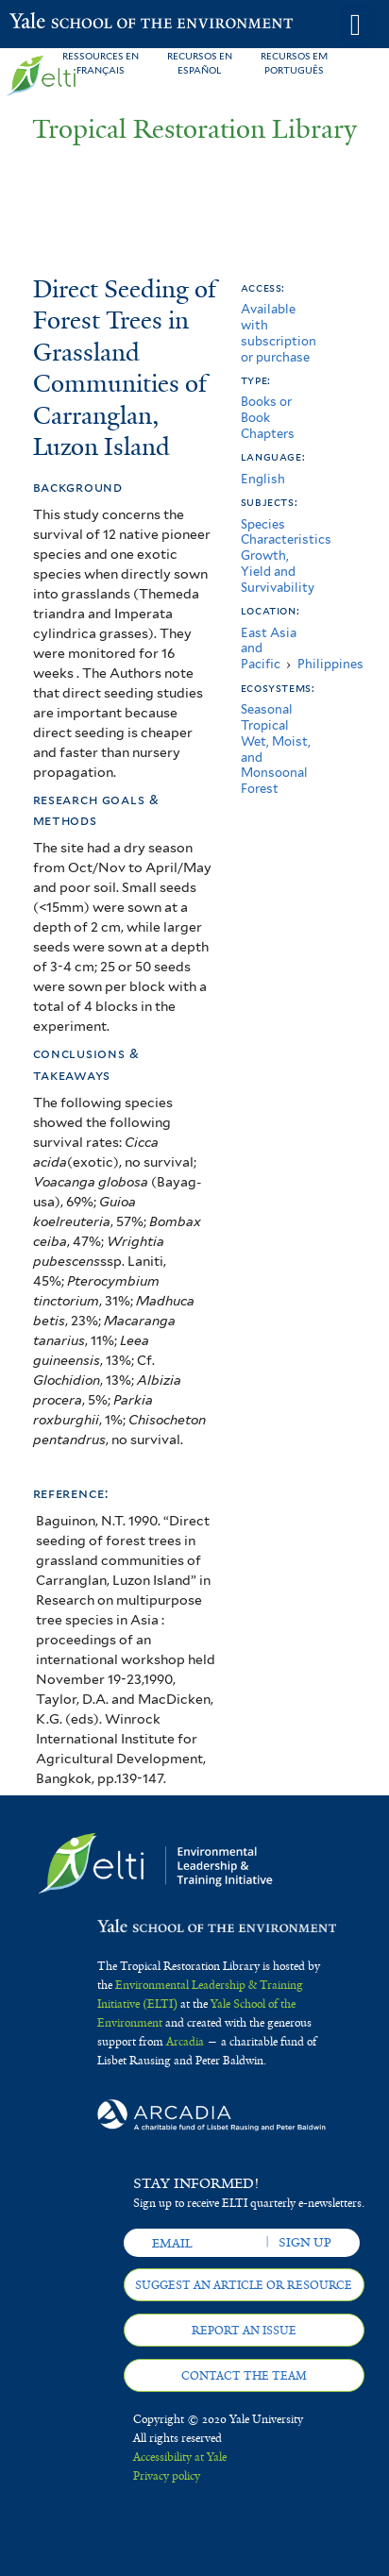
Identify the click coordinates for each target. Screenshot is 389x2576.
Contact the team (244, 2375)
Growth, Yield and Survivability (277, 571)
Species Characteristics (286, 532)
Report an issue (244, 2330)
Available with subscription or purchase (278, 332)
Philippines (330, 664)
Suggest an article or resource (243, 2285)
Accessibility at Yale (180, 2457)
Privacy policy (166, 2475)
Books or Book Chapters (268, 418)
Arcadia (185, 2041)
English (263, 479)
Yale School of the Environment (56, 22)
